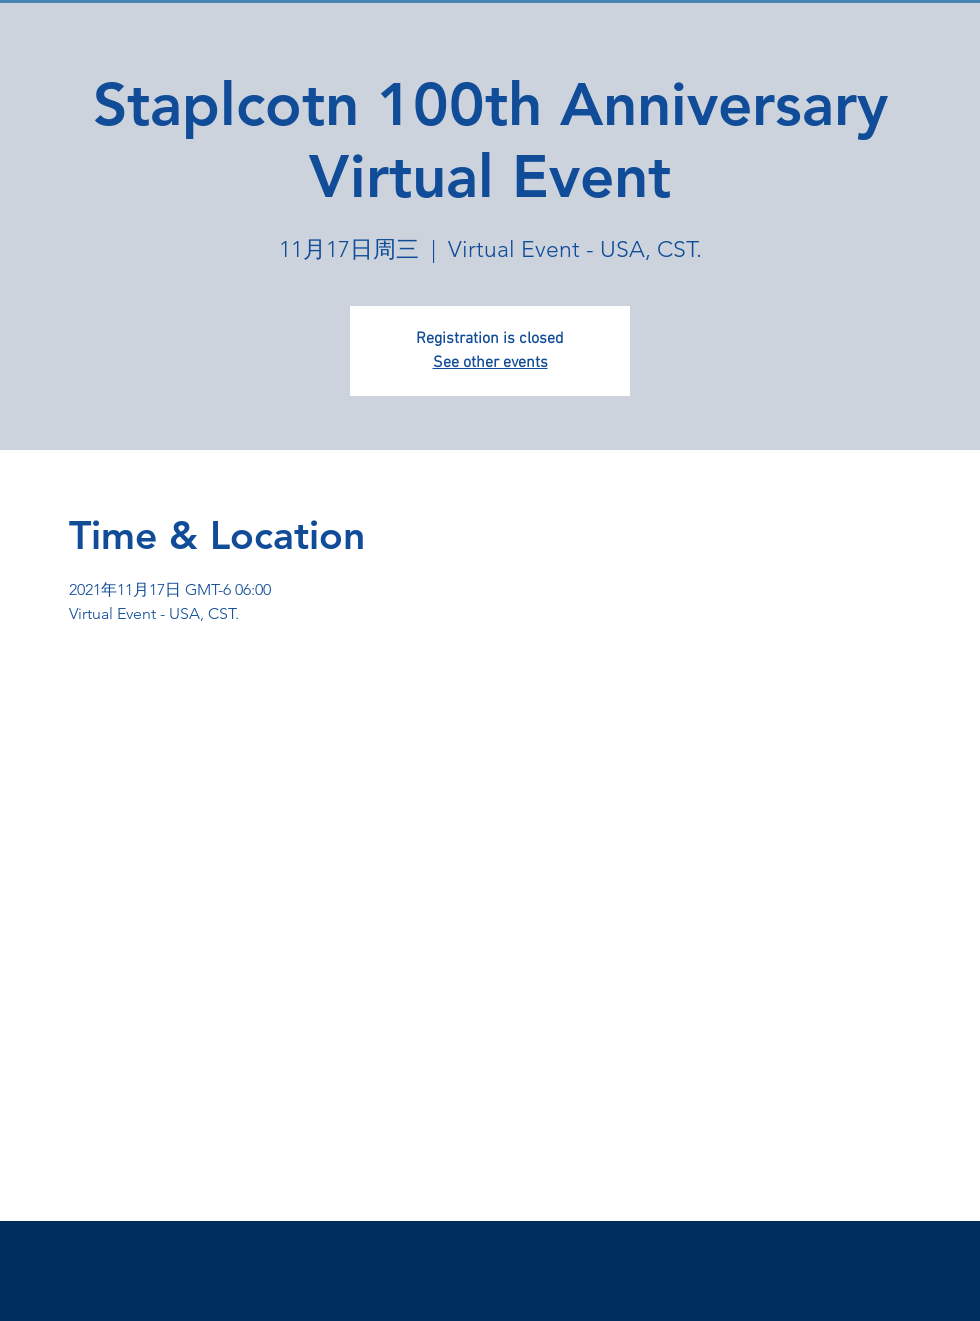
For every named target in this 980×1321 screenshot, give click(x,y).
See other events (490, 363)
